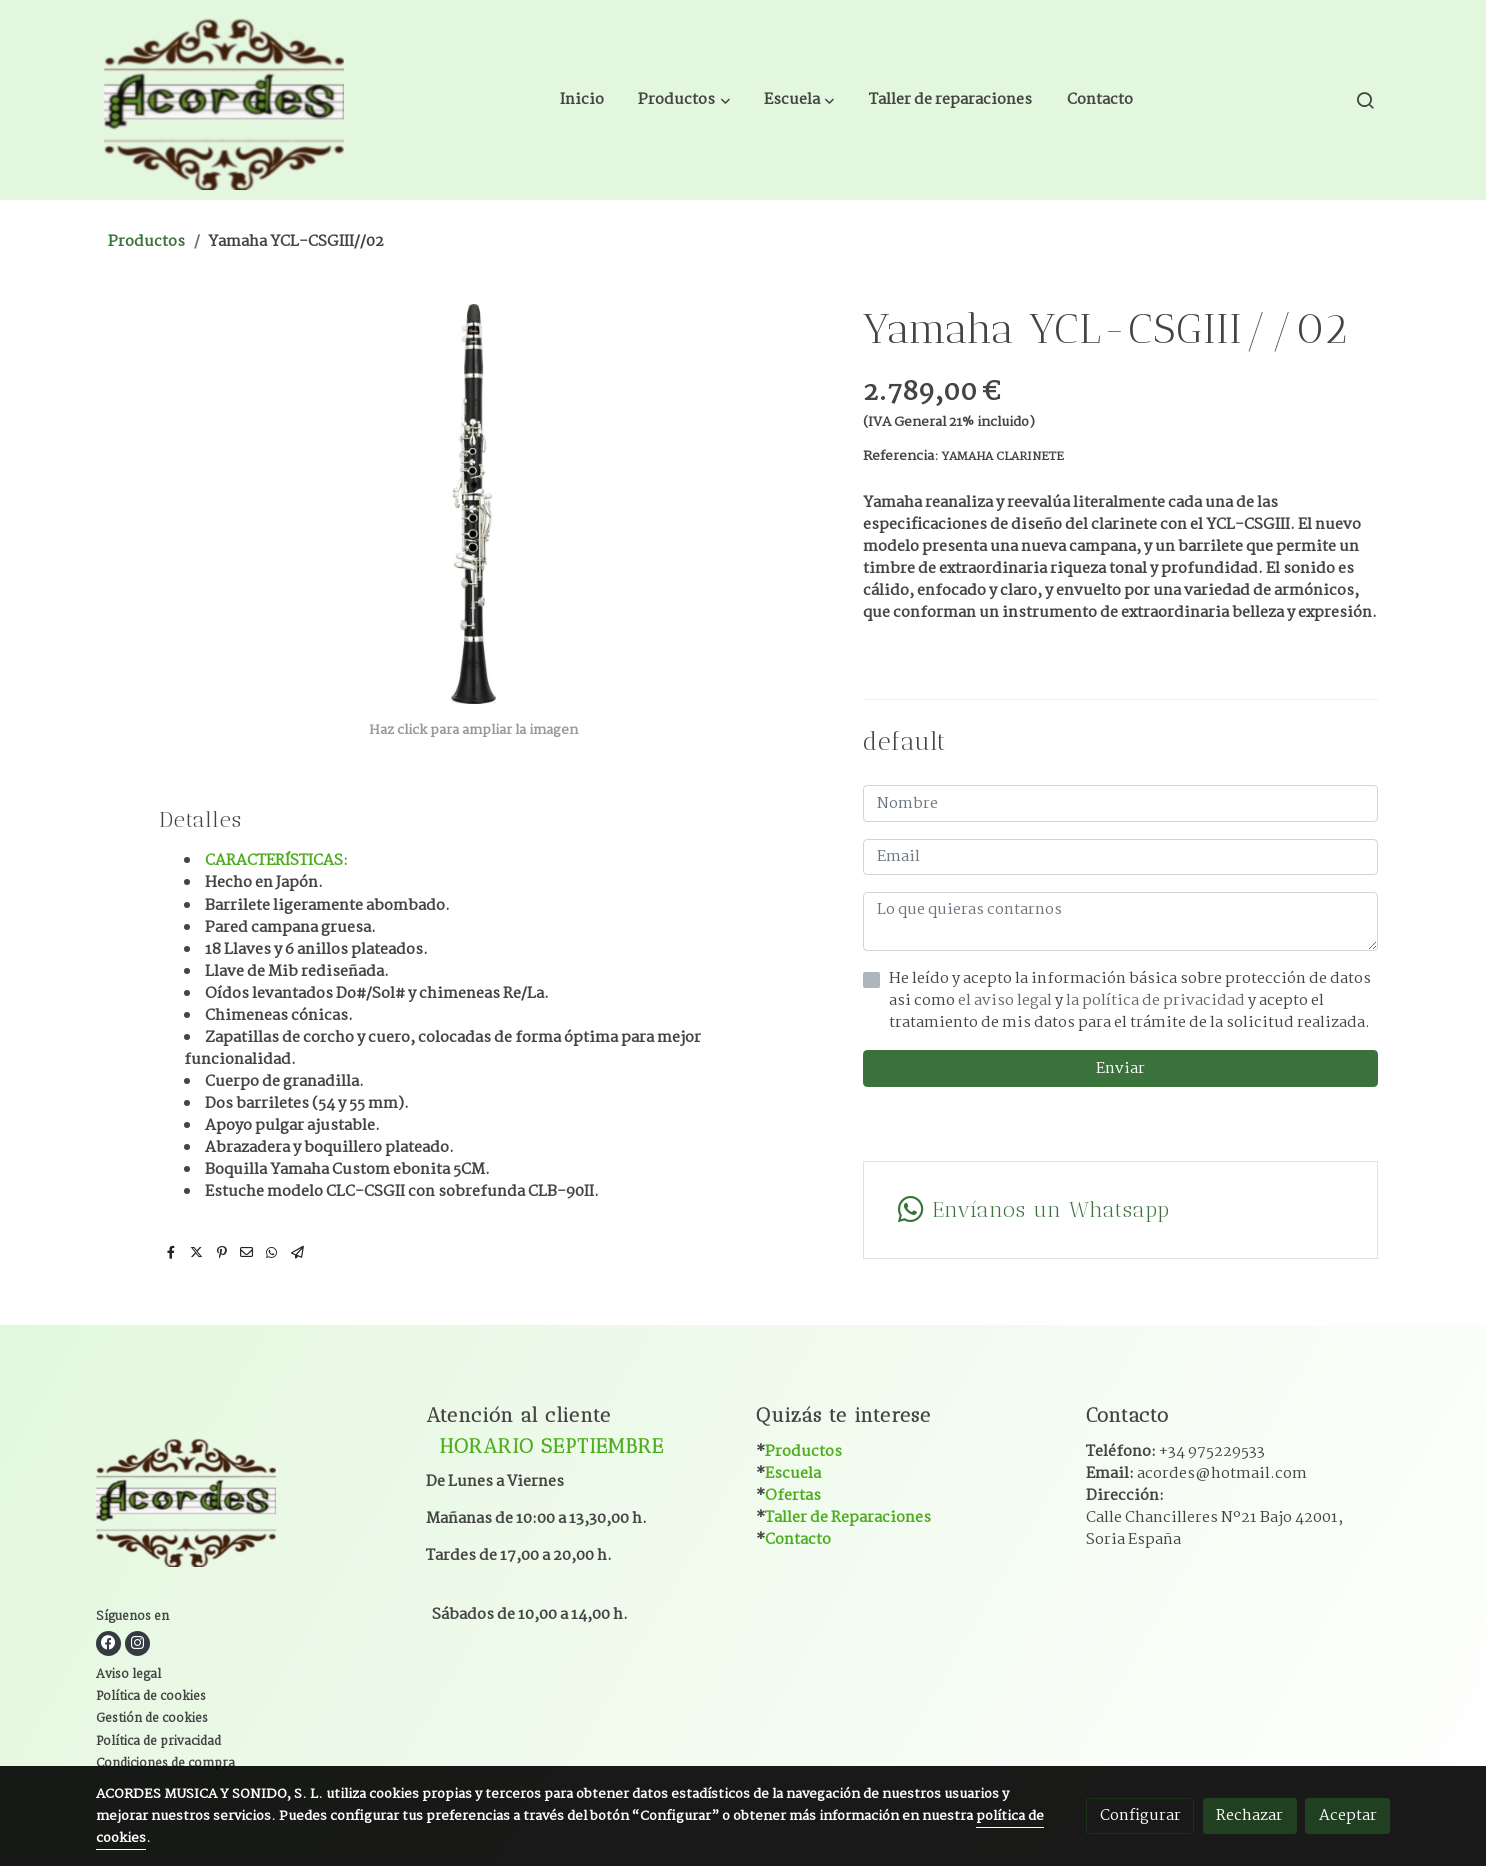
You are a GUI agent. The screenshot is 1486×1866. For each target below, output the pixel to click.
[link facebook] (108, 1643)
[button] (684, 100)
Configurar (1140, 1815)
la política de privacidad (1157, 1000)
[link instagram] (137, 1643)
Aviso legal (128, 1675)
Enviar (1120, 1068)
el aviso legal (1006, 1000)
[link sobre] (248, 1503)
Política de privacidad (158, 1742)
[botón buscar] (1365, 100)
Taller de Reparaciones (848, 1517)
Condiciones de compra (165, 1764)
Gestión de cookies (152, 1719)
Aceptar (1348, 1815)
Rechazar (1249, 1815)
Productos (146, 241)
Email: (1196, 1473)
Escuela (793, 1473)
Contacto (798, 1539)
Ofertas (793, 1495)
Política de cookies (151, 1697)
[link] (224, 100)
